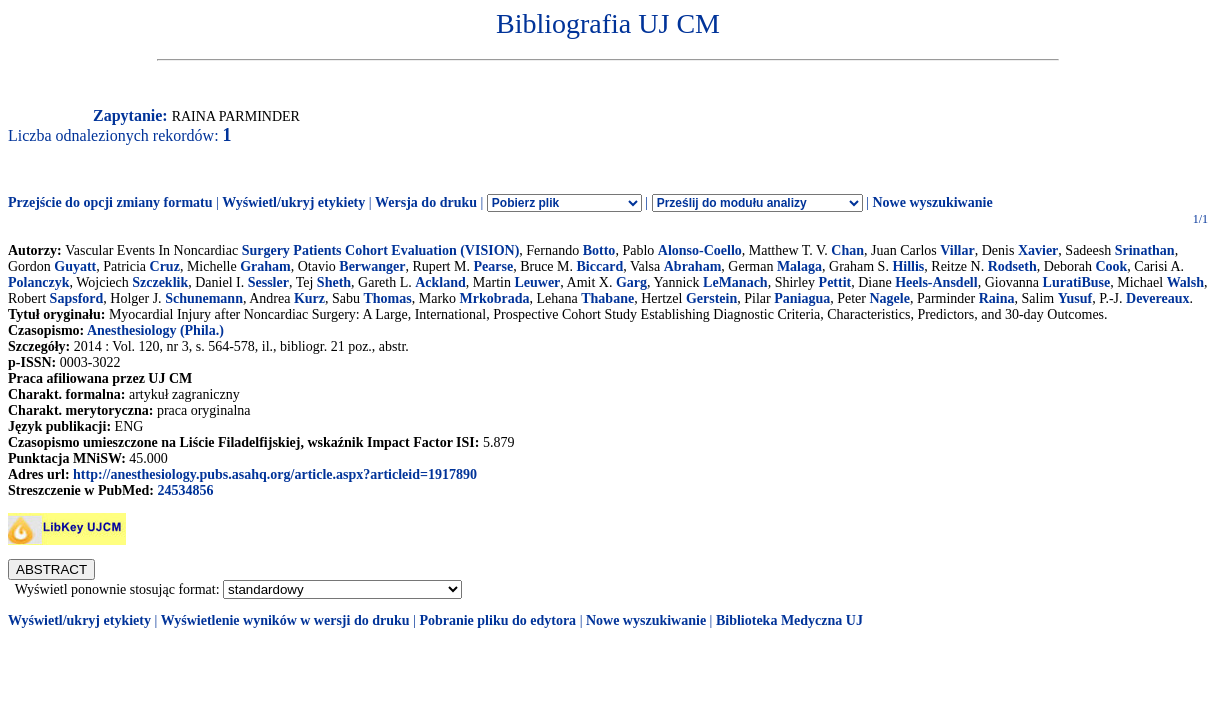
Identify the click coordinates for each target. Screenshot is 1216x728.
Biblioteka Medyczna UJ (789, 620)
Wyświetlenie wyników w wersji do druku (285, 620)
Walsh (1185, 282)
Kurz (309, 298)
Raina (997, 298)
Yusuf (1075, 298)
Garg (631, 282)
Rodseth (1012, 266)
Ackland (440, 282)
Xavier (1038, 250)
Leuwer (537, 282)
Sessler (268, 282)
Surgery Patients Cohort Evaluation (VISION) (381, 250)
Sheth (334, 282)
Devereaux (1158, 298)
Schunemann (204, 298)
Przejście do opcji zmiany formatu (110, 202)
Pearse (493, 266)
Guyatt (75, 266)
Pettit (835, 282)
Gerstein (711, 298)
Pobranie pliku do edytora (497, 620)
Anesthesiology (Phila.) (155, 330)
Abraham (693, 266)
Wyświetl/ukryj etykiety (293, 202)
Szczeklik (160, 282)
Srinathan (1145, 250)
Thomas (387, 298)
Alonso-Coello (700, 250)
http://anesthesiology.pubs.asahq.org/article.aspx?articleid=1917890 (275, 474)
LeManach (735, 282)
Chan (847, 250)
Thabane (607, 298)
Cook (1111, 266)
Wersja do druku (426, 202)
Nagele (889, 298)
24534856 (185, 490)
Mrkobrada (495, 298)
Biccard (600, 266)
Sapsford (77, 298)
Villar (957, 250)
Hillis (908, 266)
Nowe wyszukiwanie (932, 202)
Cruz (165, 266)
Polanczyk (38, 282)
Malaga (799, 266)
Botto (599, 250)
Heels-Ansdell (936, 282)
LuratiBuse (1077, 282)
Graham (265, 266)
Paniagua (802, 298)
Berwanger (372, 266)
